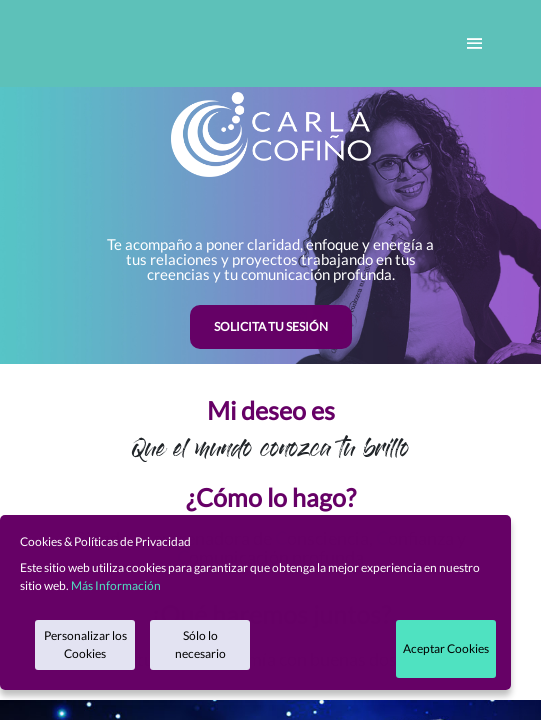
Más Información (116, 585)
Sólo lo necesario (200, 644)
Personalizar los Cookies (85, 644)
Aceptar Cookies (446, 648)
